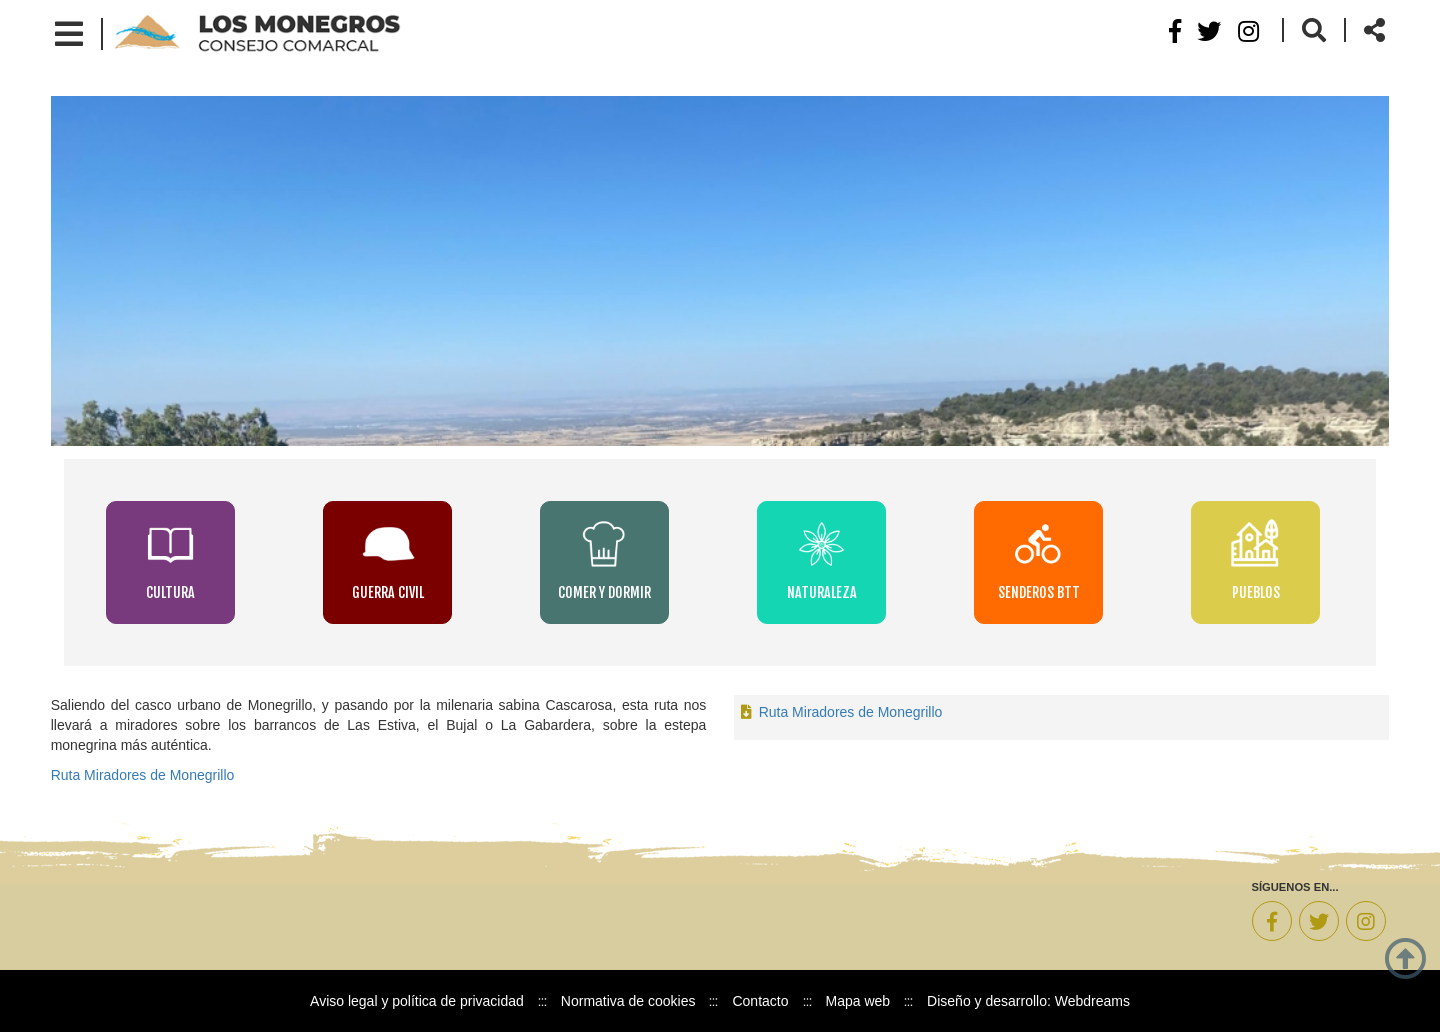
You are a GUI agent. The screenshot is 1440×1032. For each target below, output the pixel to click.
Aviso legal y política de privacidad (417, 1001)
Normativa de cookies (628, 1001)
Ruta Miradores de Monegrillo (143, 775)
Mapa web (858, 1001)
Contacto (760, 1001)
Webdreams (1092, 1001)
